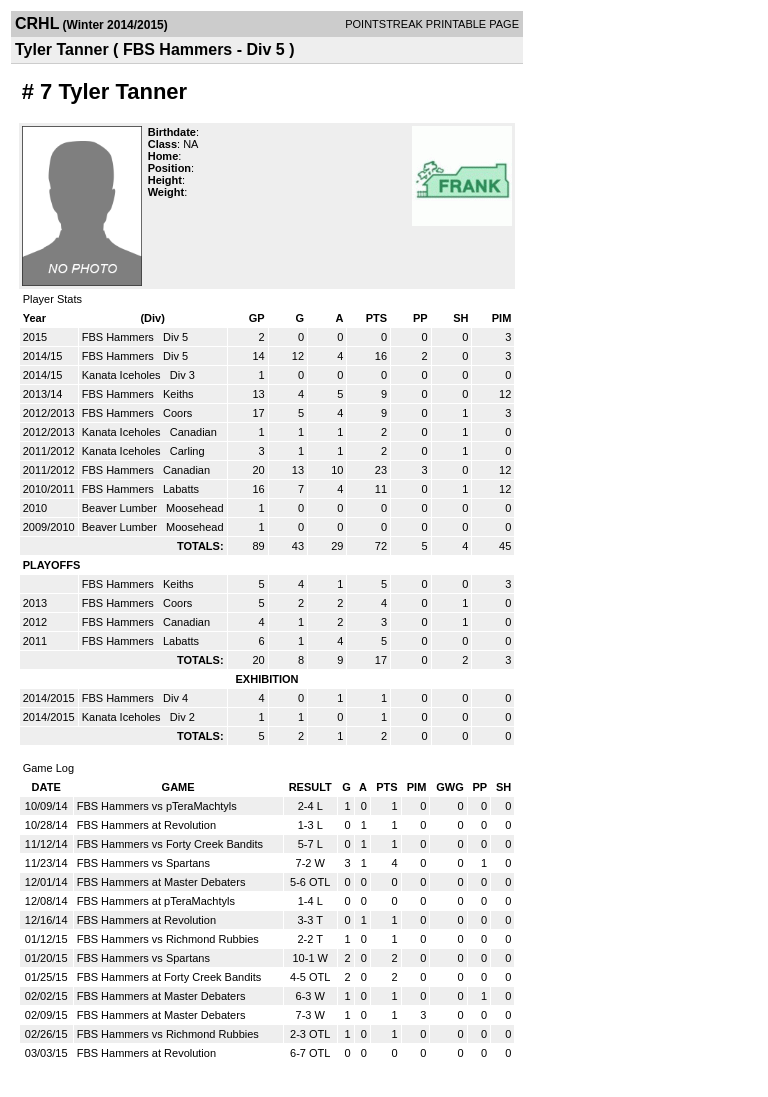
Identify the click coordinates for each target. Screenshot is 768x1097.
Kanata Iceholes (123, 375)
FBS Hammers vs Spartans (143, 863)
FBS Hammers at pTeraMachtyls (156, 901)
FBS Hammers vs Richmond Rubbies (168, 939)
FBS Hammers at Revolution (146, 825)
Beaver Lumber (121, 508)
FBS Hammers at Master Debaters (161, 882)
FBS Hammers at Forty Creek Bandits (169, 977)
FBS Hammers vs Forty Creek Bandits (170, 844)
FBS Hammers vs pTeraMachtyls (157, 806)
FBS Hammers (119, 337)
